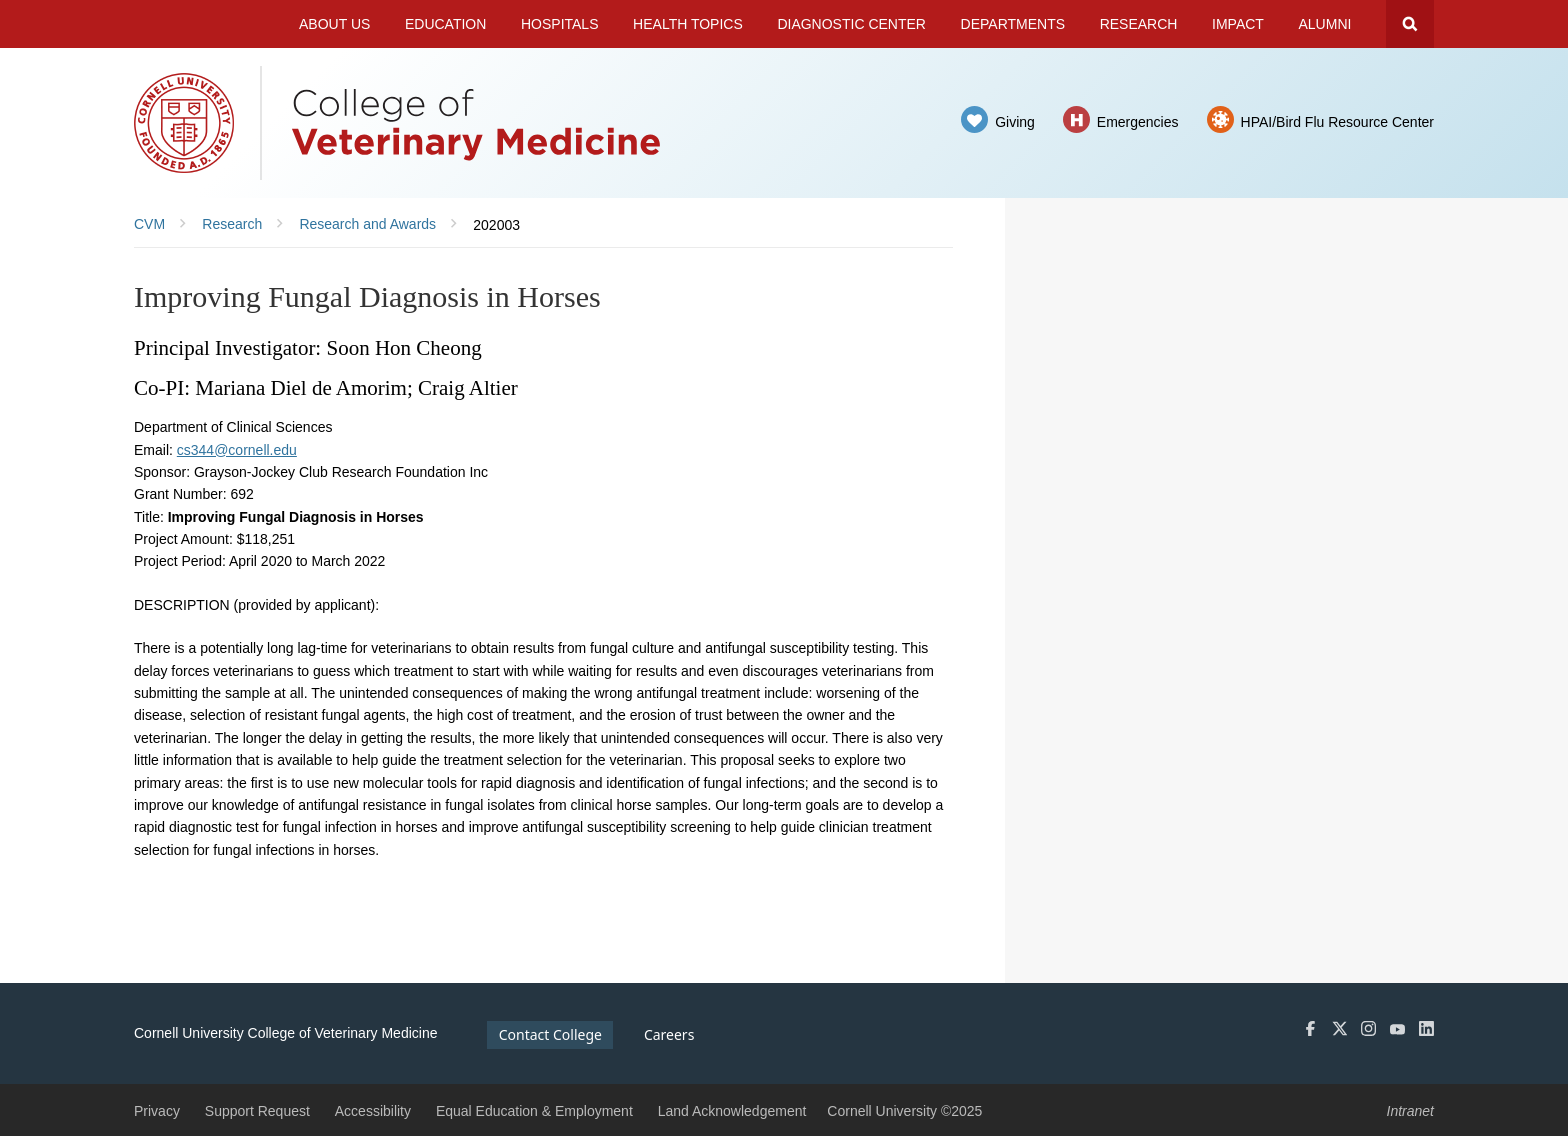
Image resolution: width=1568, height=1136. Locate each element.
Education (445, 24)
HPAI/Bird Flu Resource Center (1337, 122)
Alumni (1325, 24)
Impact (1238, 24)
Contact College (550, 1034)
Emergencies (1138, 122)
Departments (1013, 24)
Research (1139, 24)
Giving (1015, 122)
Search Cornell (1410, 24)
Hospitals (560, 24)
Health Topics (688, 24)
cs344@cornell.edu (237, 450)
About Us (334, 24)
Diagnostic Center (851, 24)
